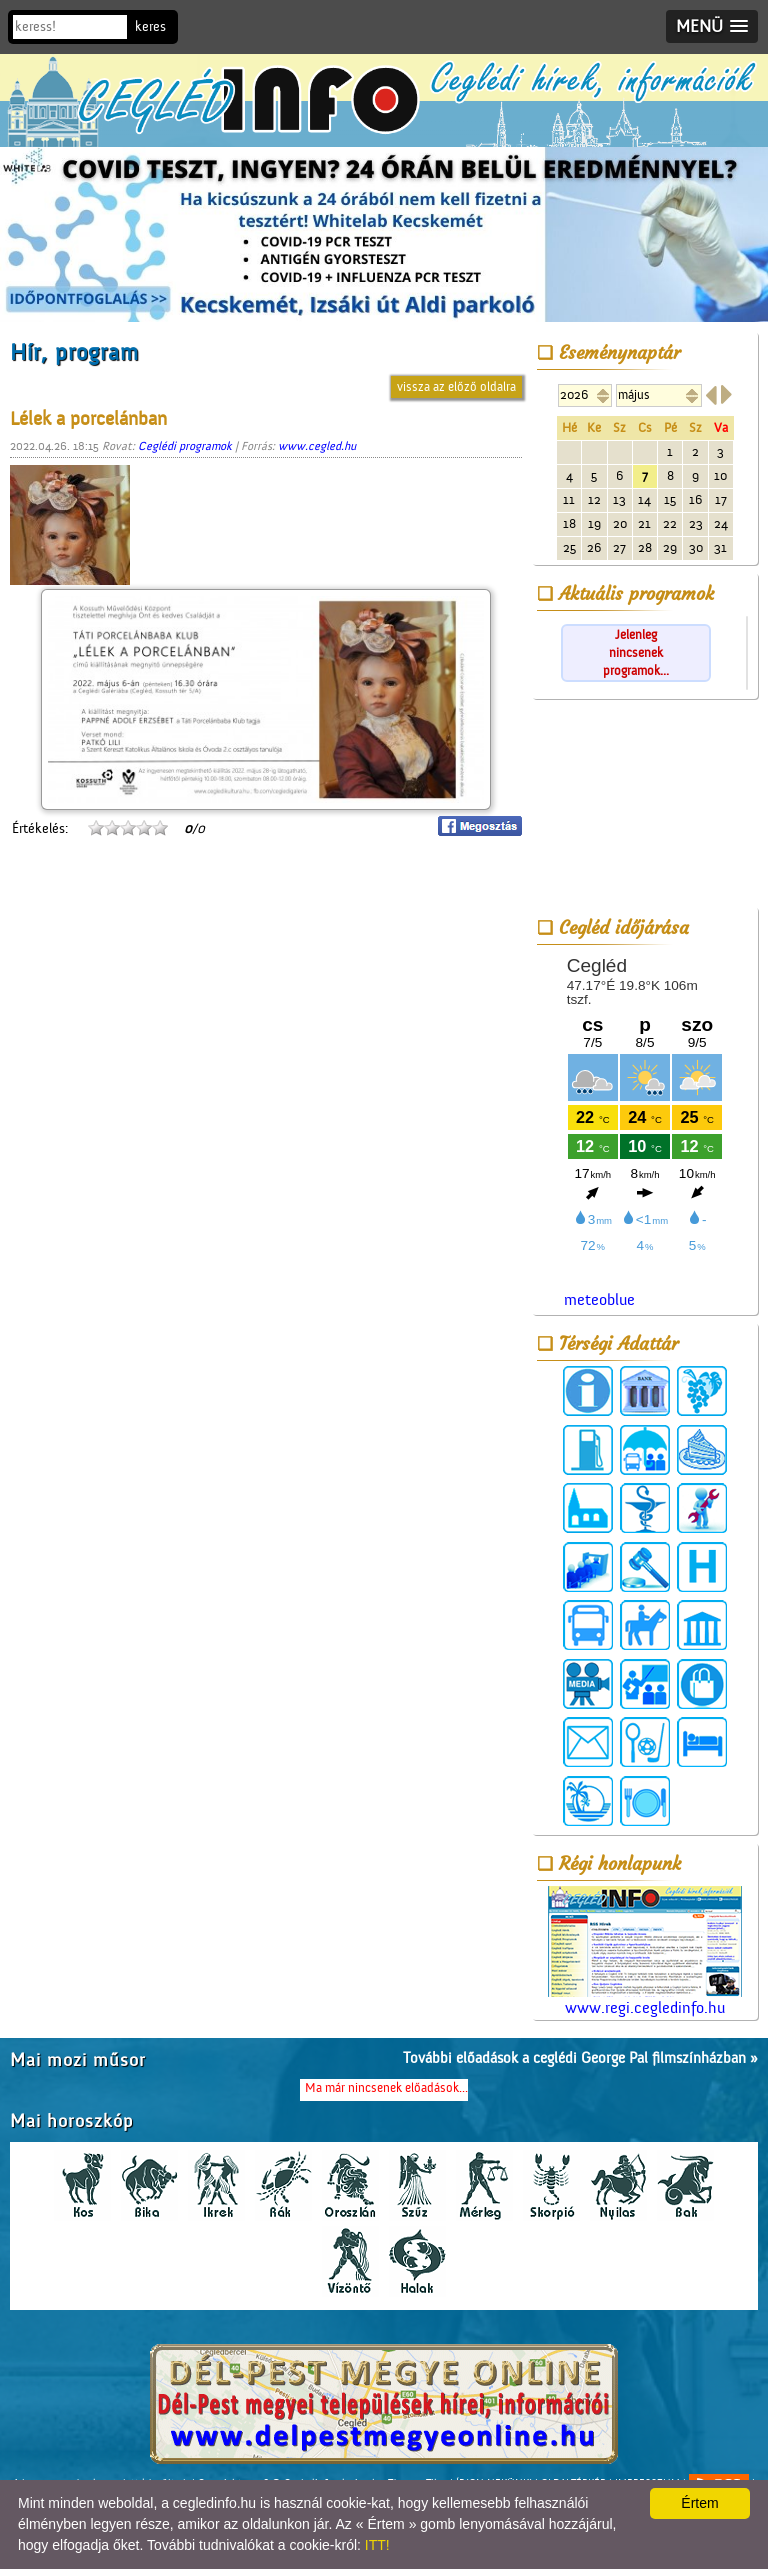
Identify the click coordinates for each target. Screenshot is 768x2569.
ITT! (377, 2545)
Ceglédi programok (185, 446)
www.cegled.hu (317, 446)
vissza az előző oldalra (456, 386)
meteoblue (599, 1300)
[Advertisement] (645, 807)
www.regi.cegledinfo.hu (645, 1951)
